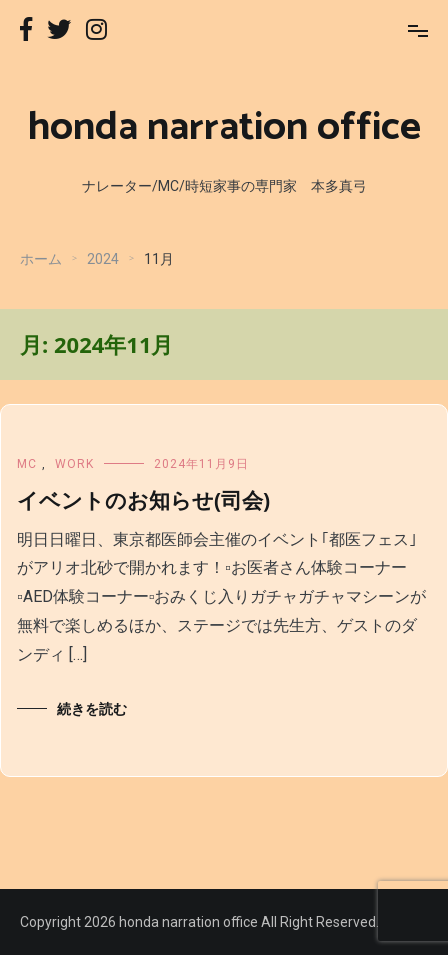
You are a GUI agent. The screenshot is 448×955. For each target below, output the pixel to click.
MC (27, 464)
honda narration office (224, 128)
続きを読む (92, 709)
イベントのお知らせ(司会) (143, 500)
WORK (74, 464)
